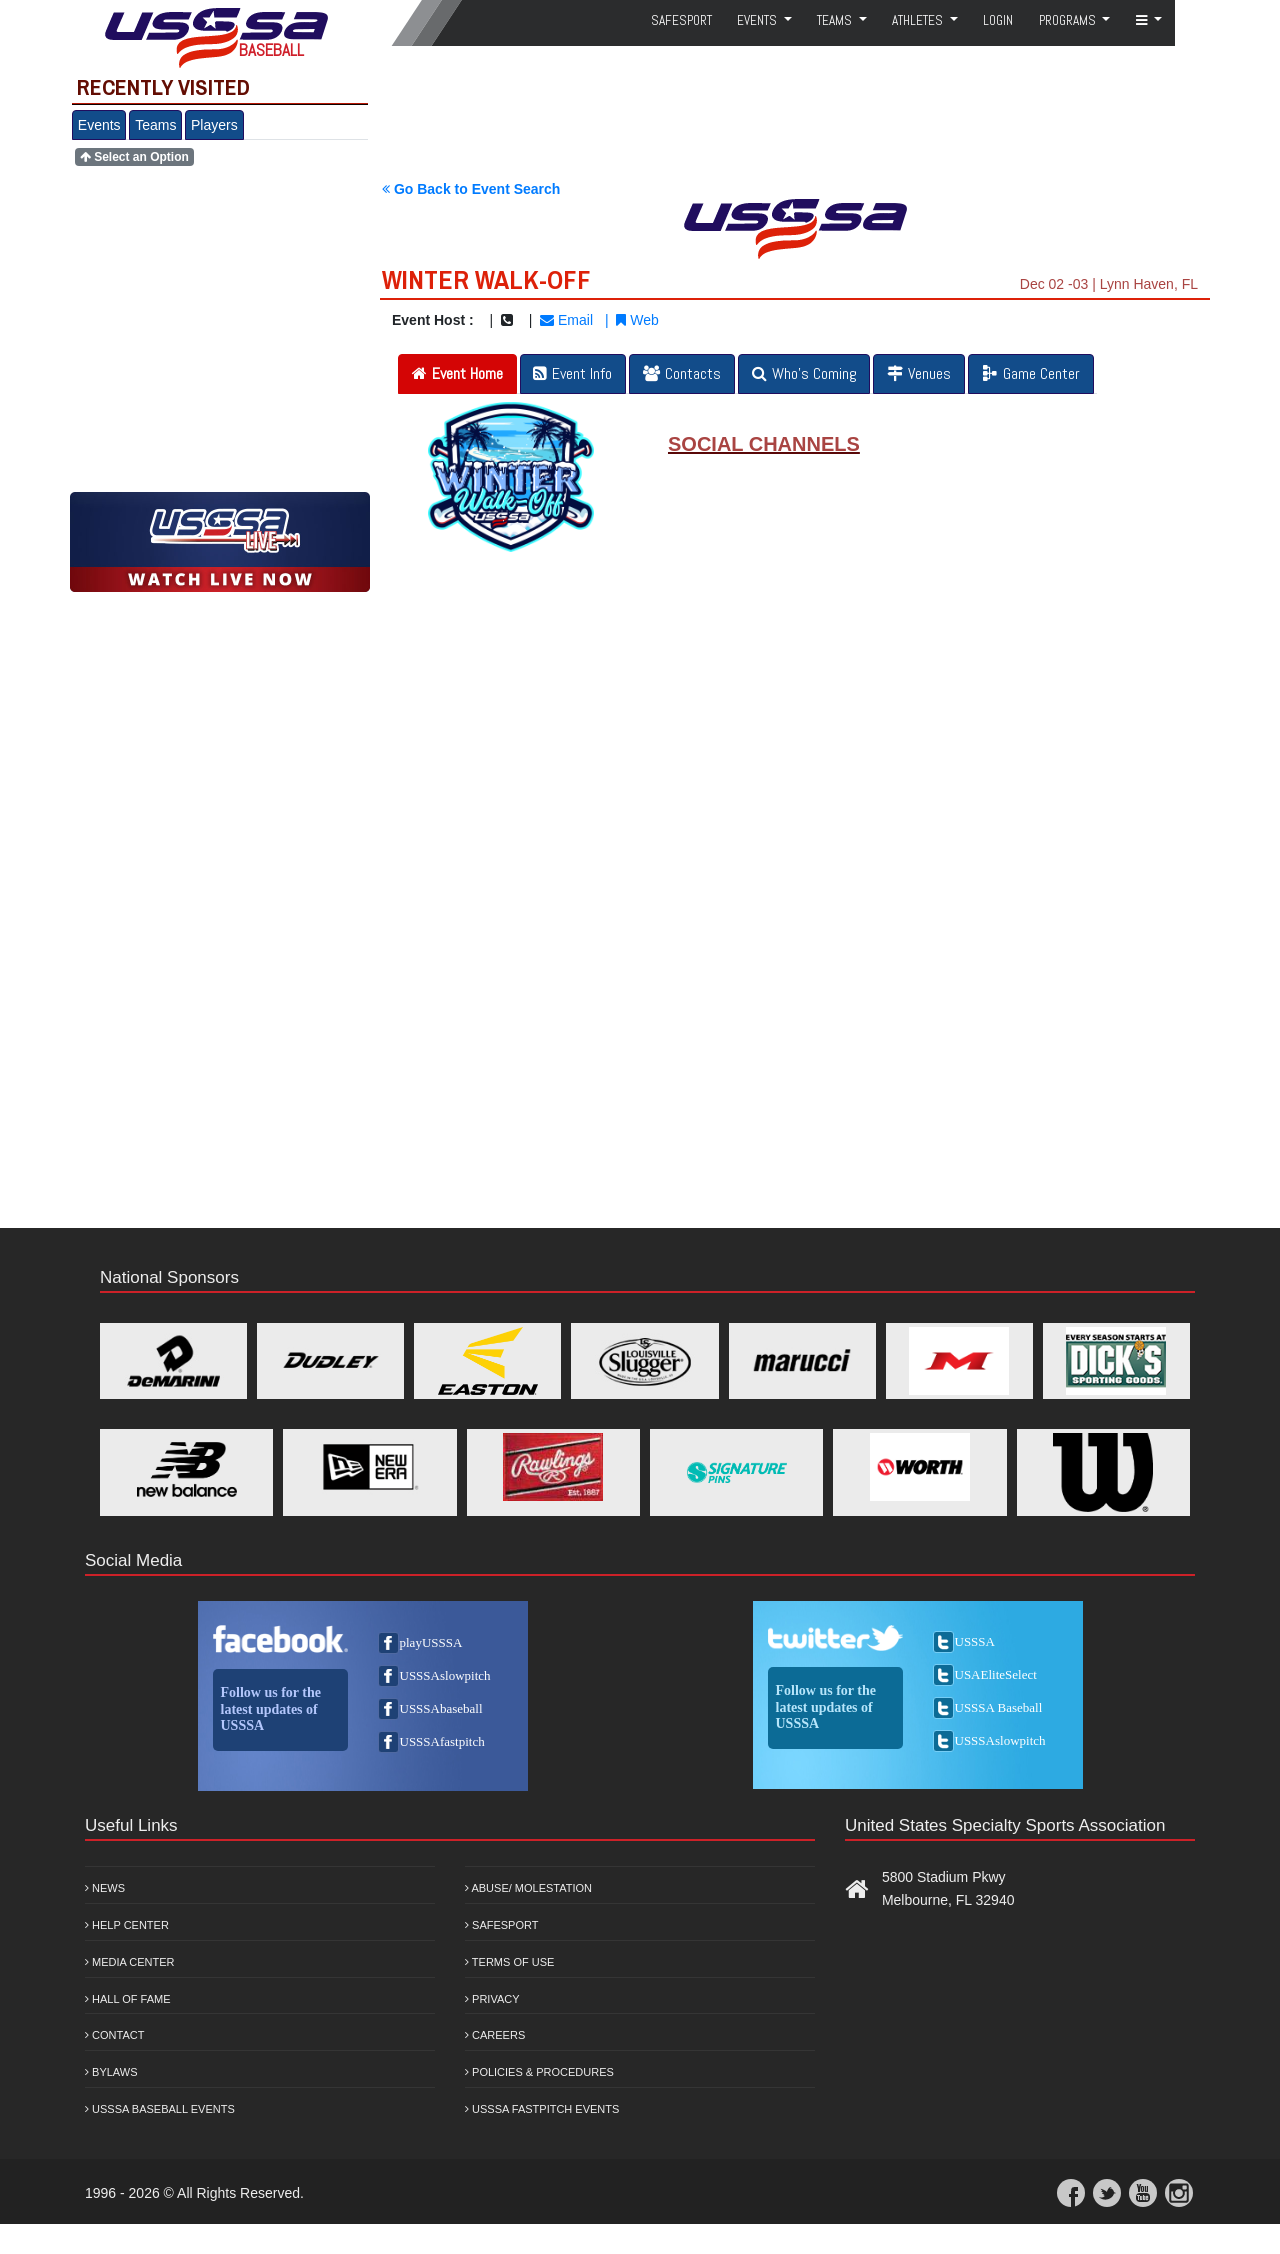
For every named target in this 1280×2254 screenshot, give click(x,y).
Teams (155, 125)
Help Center (127, 1925)
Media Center (130, 1962)
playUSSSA (431, 1642)
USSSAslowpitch (445, 1675)
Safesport (501, 1925)
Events (99, 125)
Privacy (492, 1999)
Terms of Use (509, 1962)
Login (998, 20)
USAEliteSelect (996, 1674)
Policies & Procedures (539, 2072)
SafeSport (681, 20)
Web (637, 320)
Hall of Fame (128, 1999)
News (105, 1888)
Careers (495, 2035)
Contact (114, 2035)
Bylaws (111, 2072)
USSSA (975, 1641)
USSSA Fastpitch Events (542, 2109)
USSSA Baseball (999, 1707)
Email (566, 320)
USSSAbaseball (441, 1708)
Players (214, 125)
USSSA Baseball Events (160, 2109)
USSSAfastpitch (442, 1741)
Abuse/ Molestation (528, 1888)
